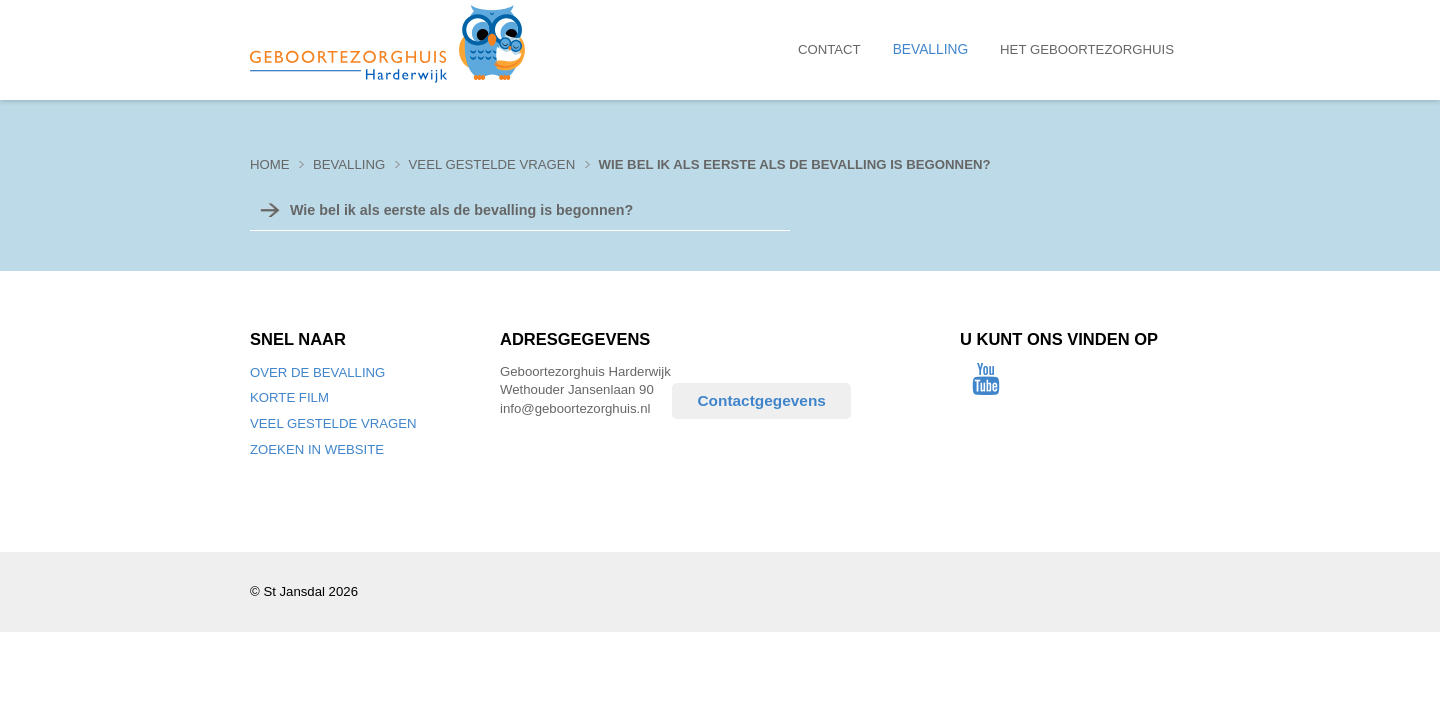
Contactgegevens (761, 400)
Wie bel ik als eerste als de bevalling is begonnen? (795, 164)
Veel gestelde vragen (333, 423)
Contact (829, 49)
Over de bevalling (317, 372)
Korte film (289, 397)
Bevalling (930, 49)
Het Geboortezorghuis (1087, 49)
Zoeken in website (317, 449)
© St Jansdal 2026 (304, 591)
